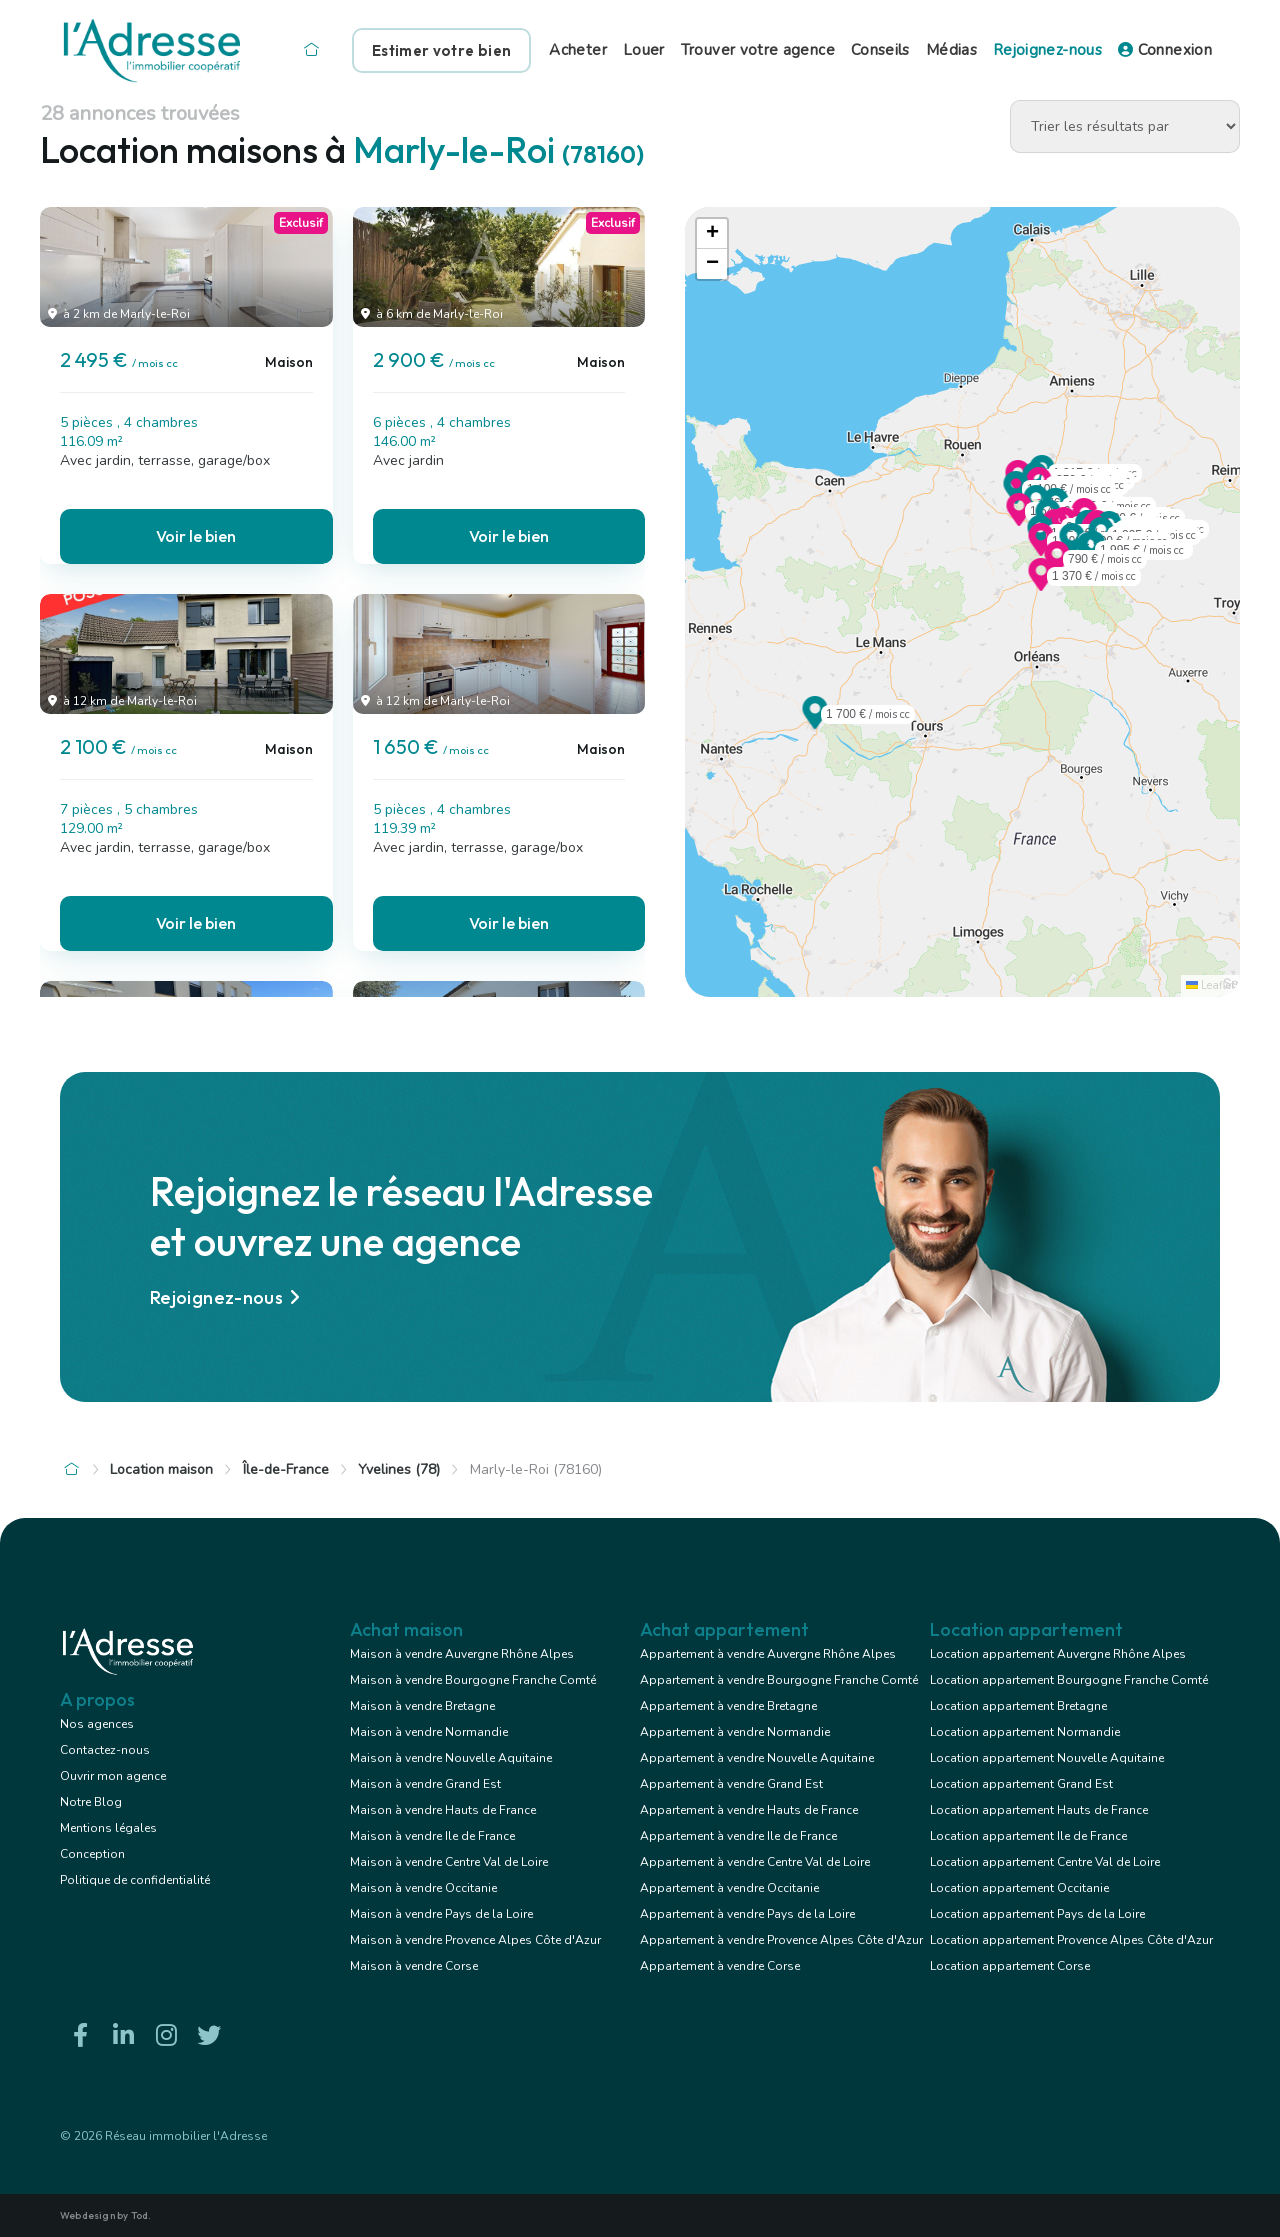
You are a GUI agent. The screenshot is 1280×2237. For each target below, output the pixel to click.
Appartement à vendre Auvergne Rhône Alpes (768, 1654)
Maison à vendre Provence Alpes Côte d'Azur (475, 1940)
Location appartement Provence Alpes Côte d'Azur (1071, 1940)
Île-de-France (286, 1469)
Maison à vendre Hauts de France (443, 1810)
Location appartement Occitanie (1019, 1888)
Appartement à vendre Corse (720, 1966)
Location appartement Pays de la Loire (1037, 1914)
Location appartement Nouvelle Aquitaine (1047, 1758)
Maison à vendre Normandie (429, 1732)
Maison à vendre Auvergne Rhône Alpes (462, 1654)
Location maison (161, 1469)
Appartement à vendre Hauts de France (749, 1810)
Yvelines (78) (399, 1469)
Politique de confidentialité (135, 1880)
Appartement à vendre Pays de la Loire (747, 1914)
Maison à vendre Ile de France (432, 1836)
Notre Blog (91, 1802)
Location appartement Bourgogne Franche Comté (1069, 1680)
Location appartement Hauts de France (1039, 1810)
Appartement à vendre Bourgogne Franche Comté (779, 1680)
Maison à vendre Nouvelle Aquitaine (451, 1758)
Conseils (880, 50)
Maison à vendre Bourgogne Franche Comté (473, 1680)
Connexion (1165, 50)
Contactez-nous (105, 1750)
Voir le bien (196, 536)
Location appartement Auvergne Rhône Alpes (1058, 1654)
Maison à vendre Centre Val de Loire (449, 1862)
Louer (644, 50)
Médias (951, 50)
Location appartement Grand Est (1021, 1784)
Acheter (578, 50)
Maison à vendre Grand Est (425, 1784)
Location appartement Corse (1010, 1966)
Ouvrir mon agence (113, 1776)
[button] (1019, 520)
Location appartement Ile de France (1028, 1836)
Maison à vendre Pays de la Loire (441, 1914)
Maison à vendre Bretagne (422, 1706)
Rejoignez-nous (1047, 50)
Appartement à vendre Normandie (735, 1732)
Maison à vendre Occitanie (423, 1888)
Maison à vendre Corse (414, 1966)
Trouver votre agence (758, 50)
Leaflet (1210, 985)
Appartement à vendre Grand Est (731, 1784)
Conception (92, 1854)
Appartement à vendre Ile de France (738, 1836)
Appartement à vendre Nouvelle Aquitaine (757, 1758)
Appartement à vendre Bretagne (728, 1706)
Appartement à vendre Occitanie (729, 1888)
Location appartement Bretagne (1018, 1706)
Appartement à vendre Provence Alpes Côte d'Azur (781, 1940)
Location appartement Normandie (1025, 1732)
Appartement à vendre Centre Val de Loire (755, 1862)
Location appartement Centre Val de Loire (1045, 1862)
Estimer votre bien (441, 50)
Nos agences (97, 1724)
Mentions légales (108, 1828)
